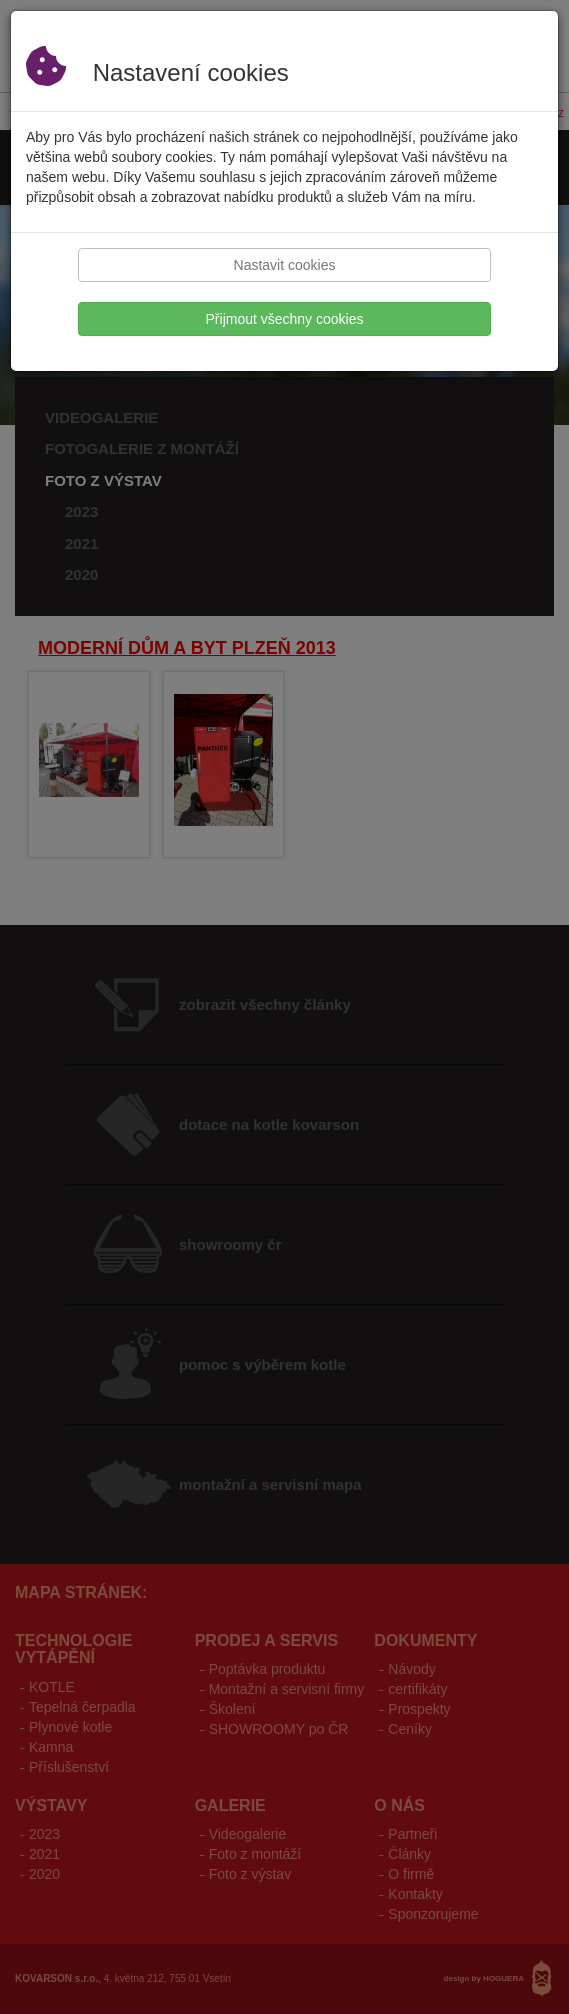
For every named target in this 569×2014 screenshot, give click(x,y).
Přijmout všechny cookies (285, 319)
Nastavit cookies (285, 265)
